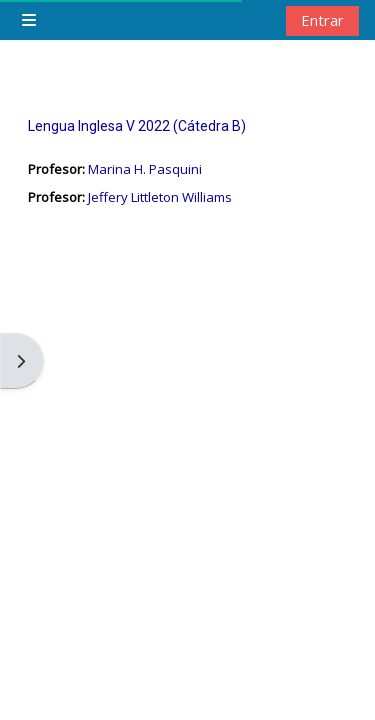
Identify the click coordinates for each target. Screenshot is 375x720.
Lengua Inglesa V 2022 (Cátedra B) (137, 126)
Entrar (322, 20)
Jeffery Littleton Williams (160, 197)
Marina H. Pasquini (145, 169)
